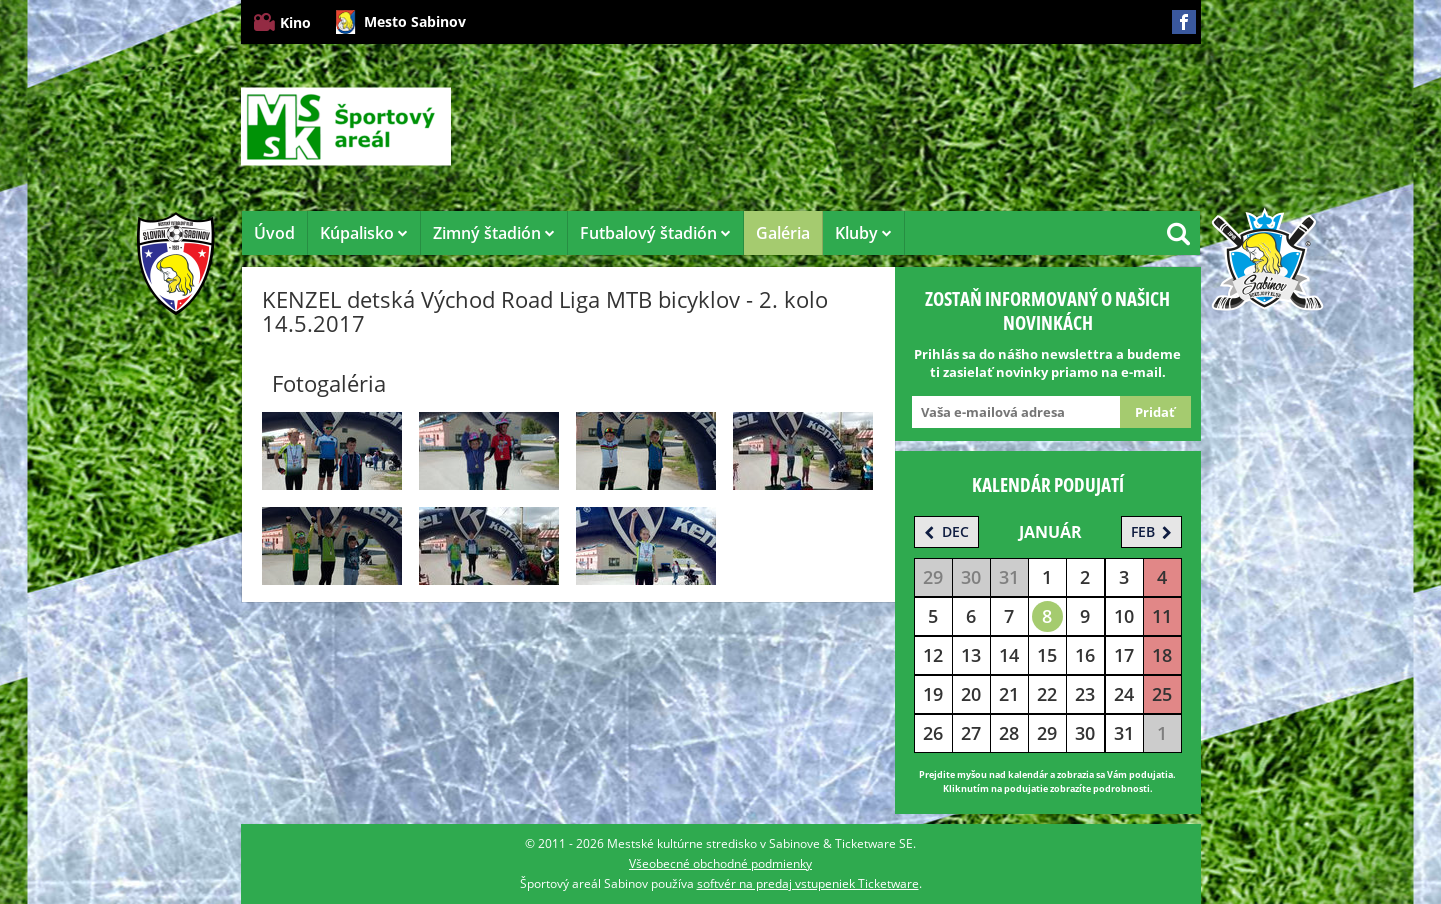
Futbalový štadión (655, 233)
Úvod (274, 233)
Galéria (783, 233)
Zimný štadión (494, 233)
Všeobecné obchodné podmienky (720, 863)
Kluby (863, 233)
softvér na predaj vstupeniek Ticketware (808, 883)
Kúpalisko (364, 233)
